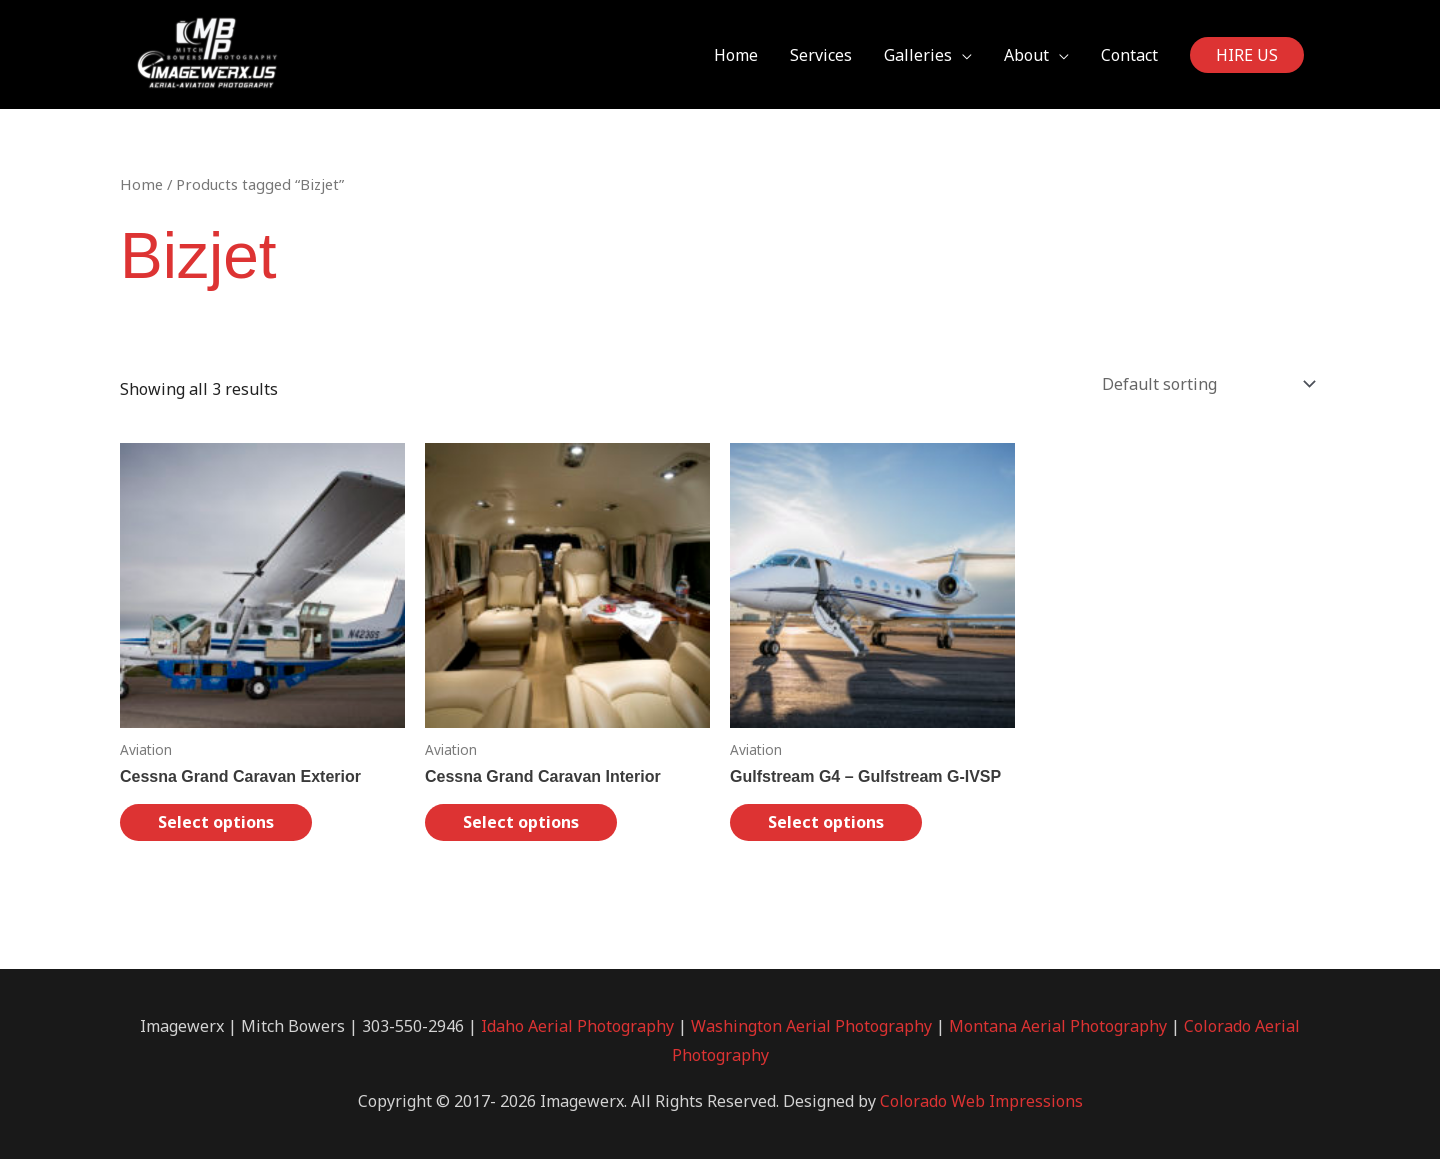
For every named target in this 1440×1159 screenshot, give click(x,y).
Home (141, 184)
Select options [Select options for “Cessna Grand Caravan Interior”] (521, 822)
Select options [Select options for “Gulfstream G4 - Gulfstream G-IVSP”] (826, 822)
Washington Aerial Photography (811, 1026)
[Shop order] (1204, 384)
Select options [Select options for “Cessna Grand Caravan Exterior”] (216, 822)
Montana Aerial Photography (1058, 1026)
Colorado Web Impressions (981, 1101)
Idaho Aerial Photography (577, 1026)
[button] (1247, 55)
